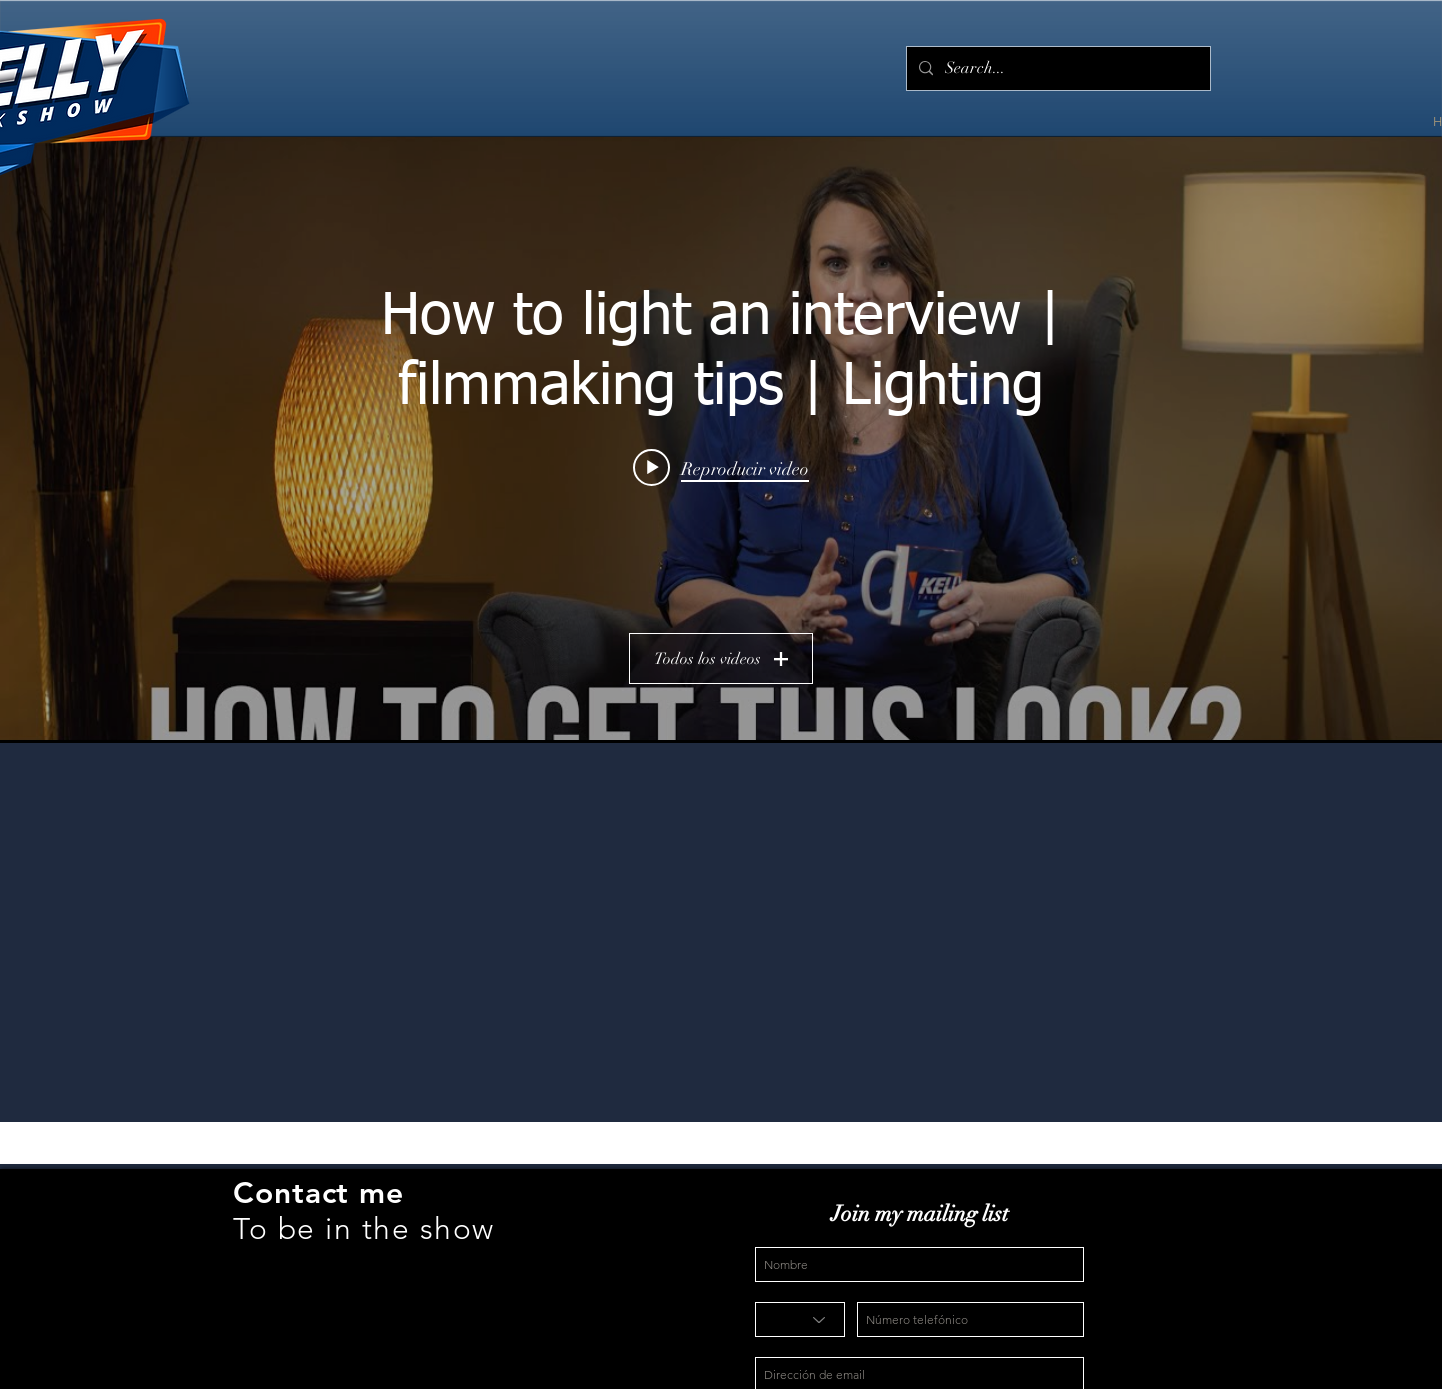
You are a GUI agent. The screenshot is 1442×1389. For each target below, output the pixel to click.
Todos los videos (721, 659)
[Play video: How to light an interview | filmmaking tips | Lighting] (721, 468)
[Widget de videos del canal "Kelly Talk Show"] (721, 438)
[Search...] (1056, 68)
